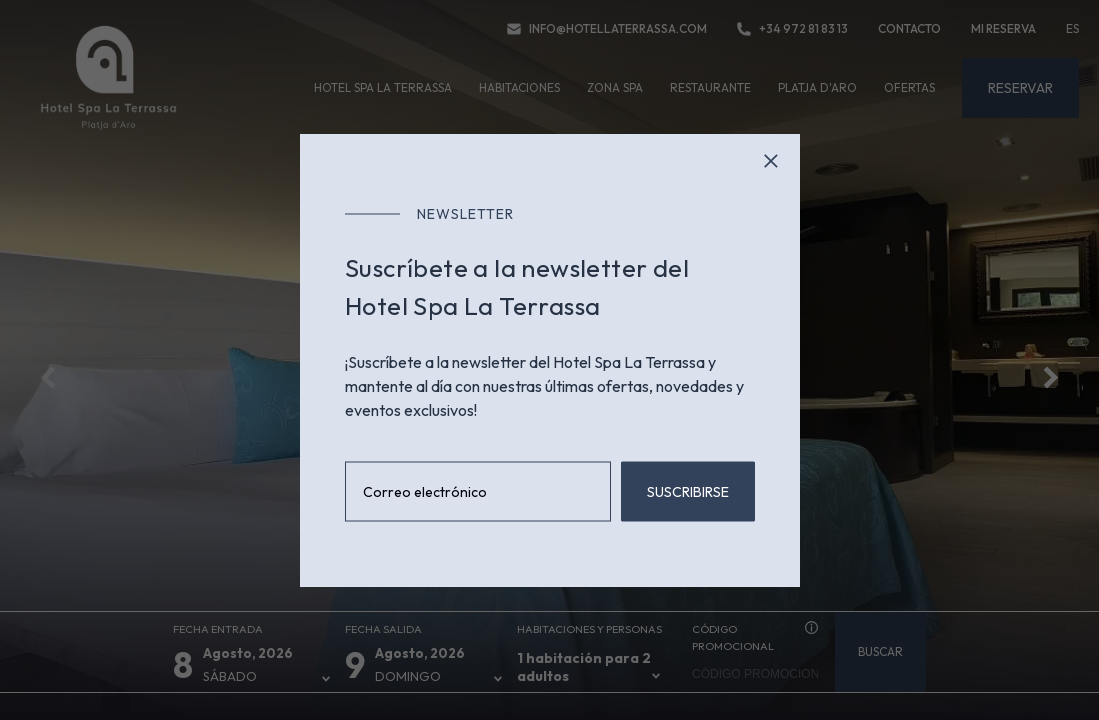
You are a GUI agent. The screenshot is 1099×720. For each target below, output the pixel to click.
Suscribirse (688, 492)
